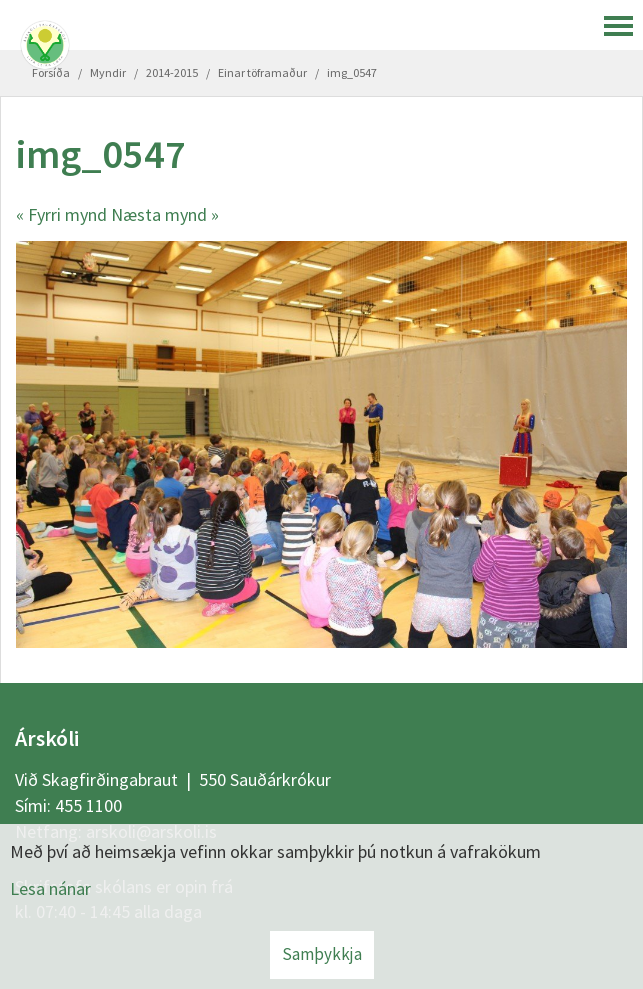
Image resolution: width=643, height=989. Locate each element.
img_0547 (352, 72)
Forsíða (51, 72)
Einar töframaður (262, 72)
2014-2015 (172, 72)
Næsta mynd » (165, 214)
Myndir (108, 72)
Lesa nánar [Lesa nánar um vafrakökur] (50, 888)
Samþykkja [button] (322, 954)
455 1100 (88, 805)
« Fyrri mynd (61, 214)
